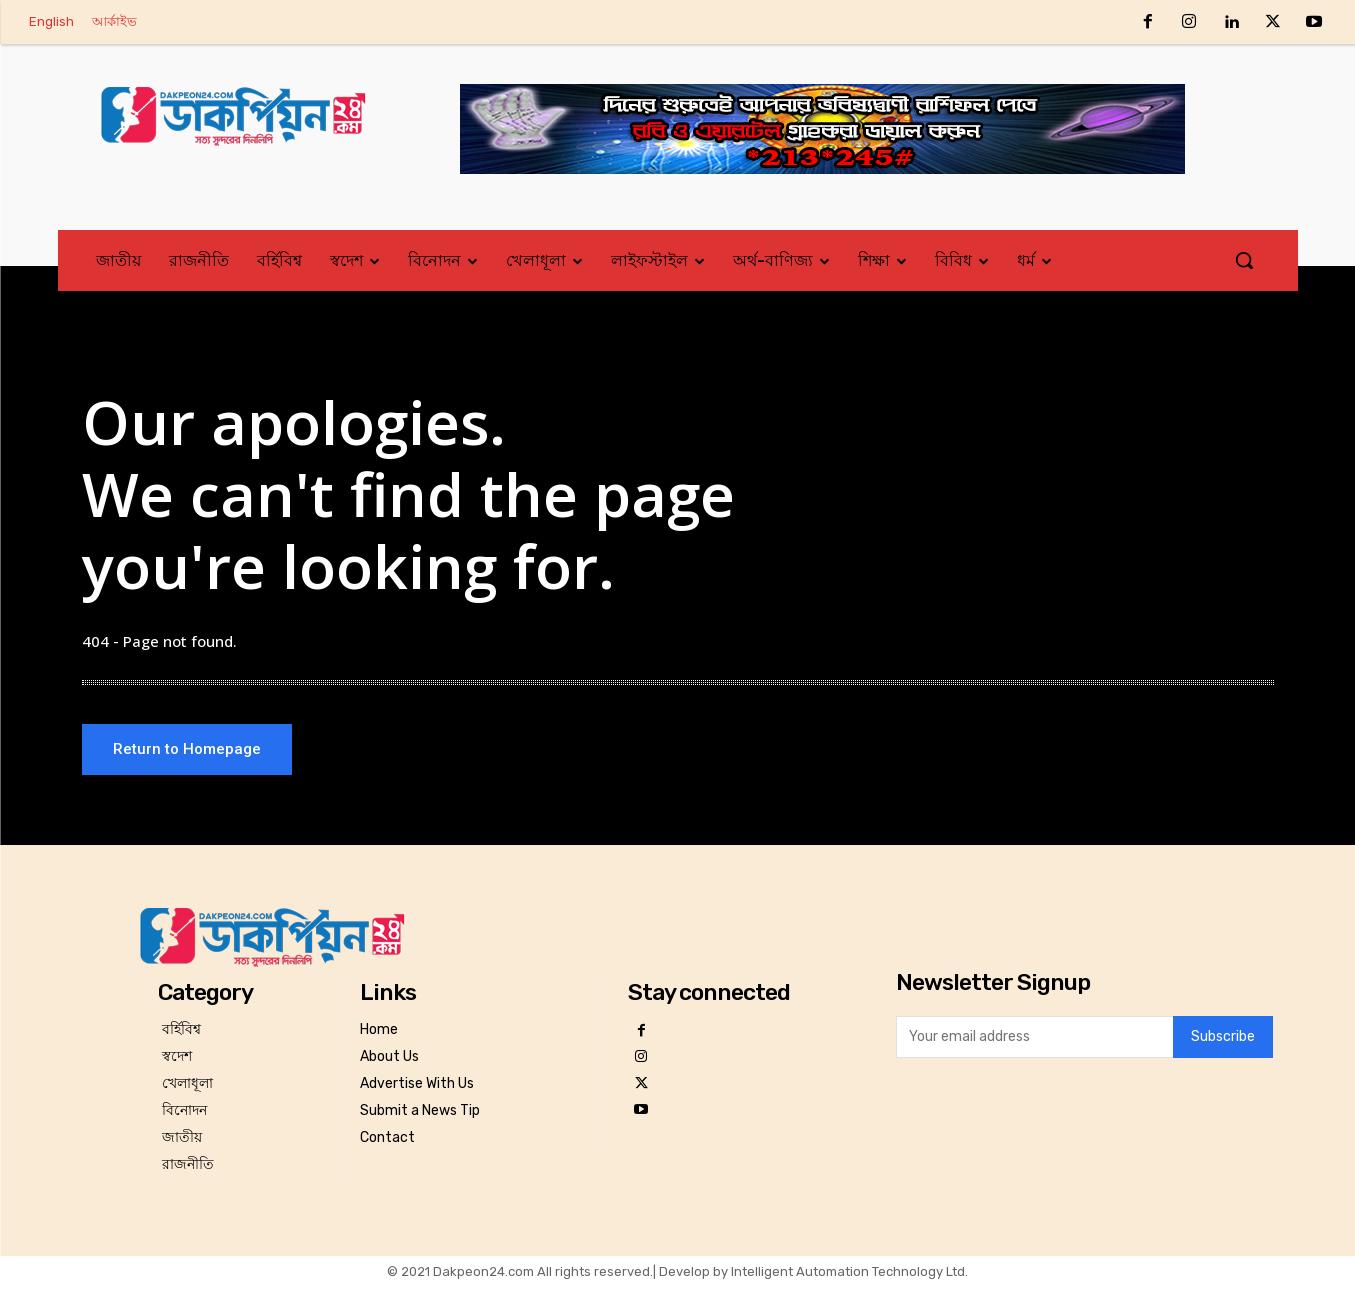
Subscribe (1223, 1041)
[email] (1034, 1041)
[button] (1244, 260)
